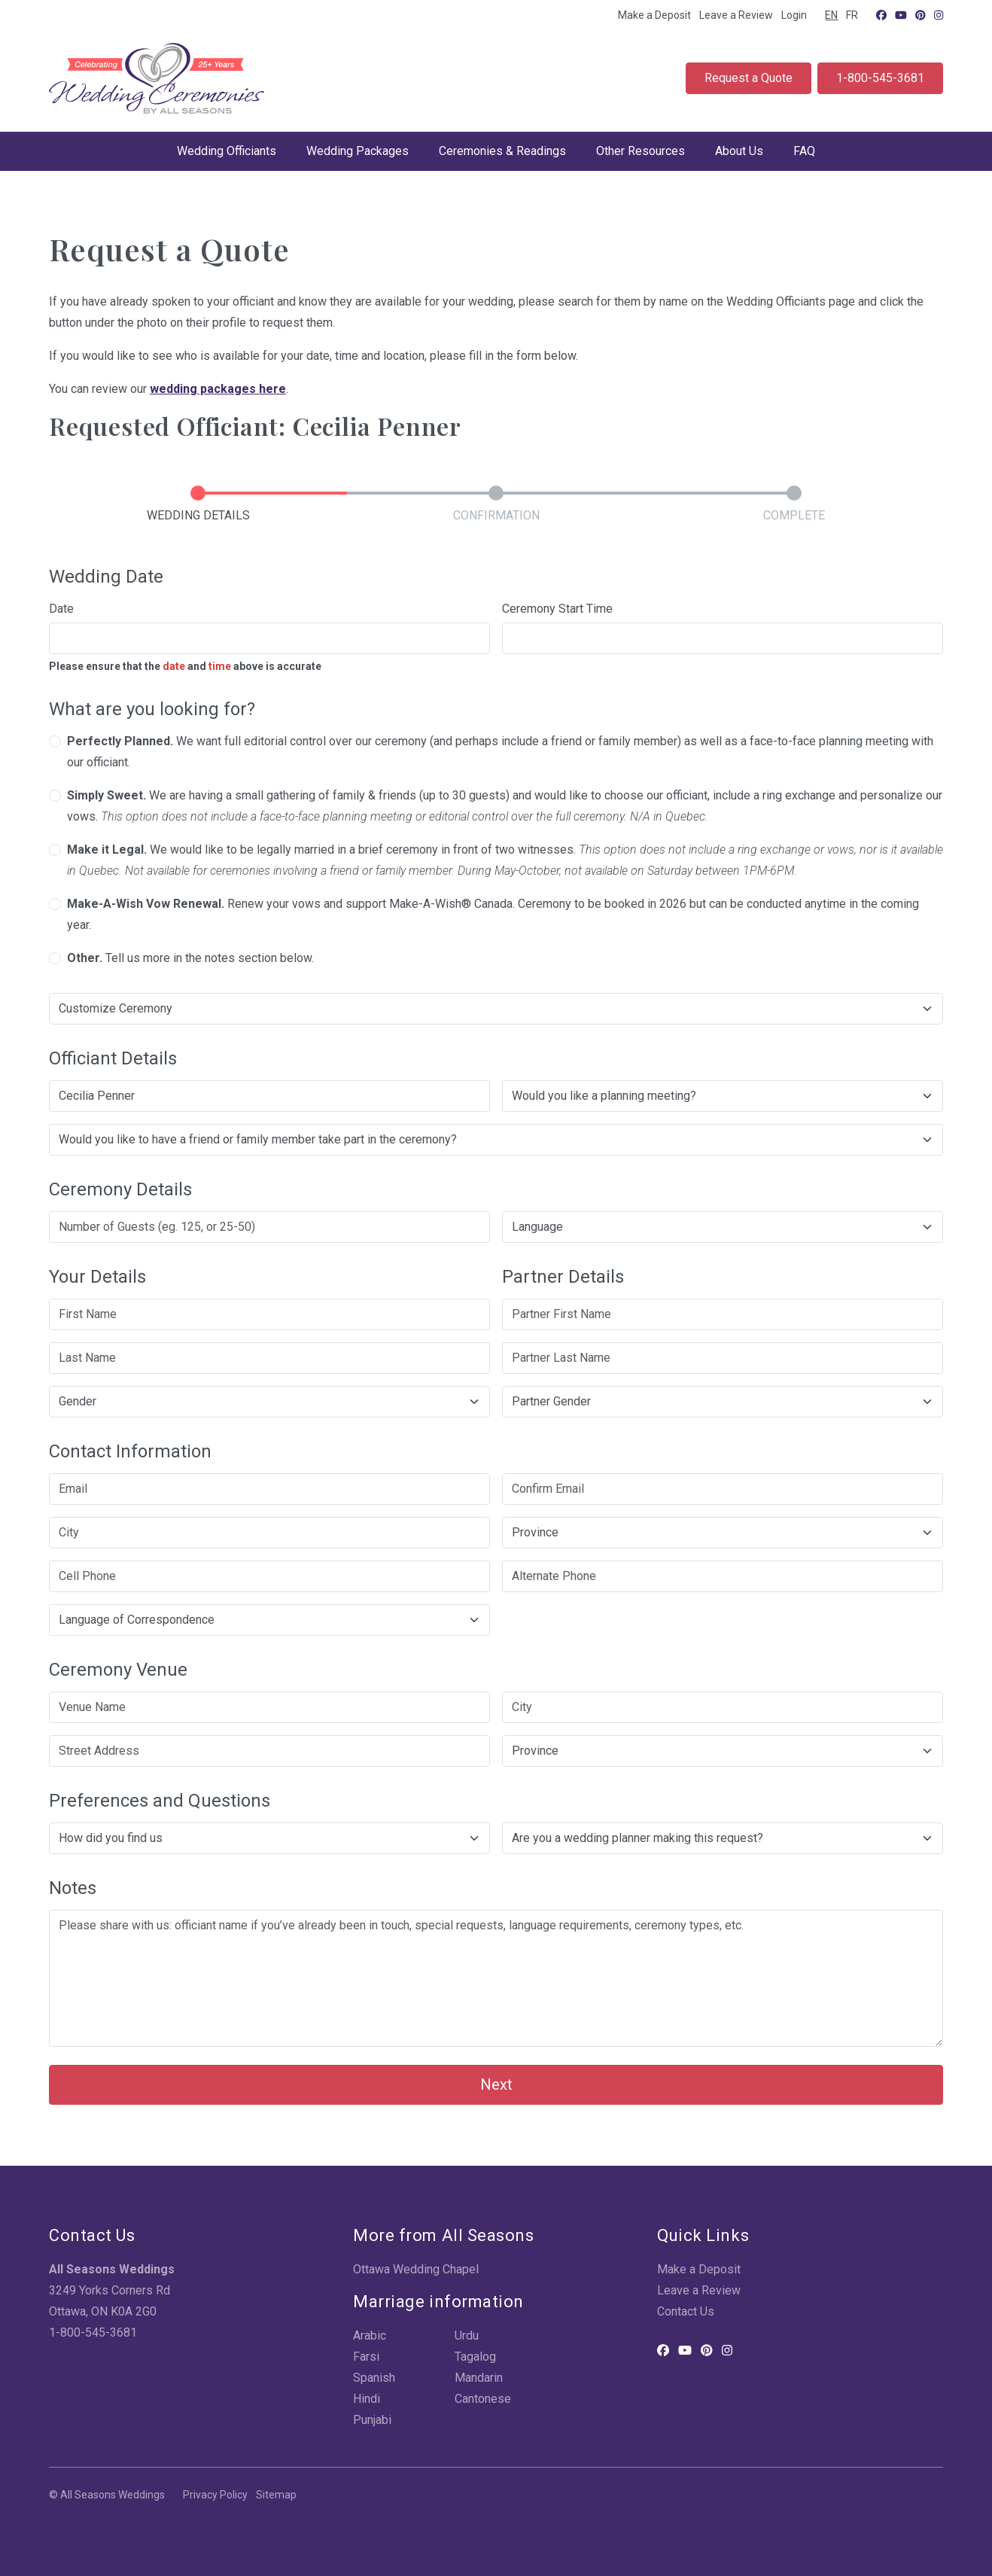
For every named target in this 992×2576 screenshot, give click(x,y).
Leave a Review (736, 15)
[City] (269, 1532)
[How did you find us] (269, 1838)
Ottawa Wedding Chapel (416, 2269)
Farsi (366, 2356)
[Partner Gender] (722, 1401)
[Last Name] (269, 1358)
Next (496, 2084)
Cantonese (483, 2399)
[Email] (269, 1489)
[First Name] (269, 1314)
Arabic (369, 2335)
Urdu (467, 2335)
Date (61, 608)
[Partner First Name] (722, 1314)
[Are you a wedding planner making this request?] (722, 1838)
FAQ (804, 151)
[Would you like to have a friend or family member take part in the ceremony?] (496, 1140)
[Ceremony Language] (722, 1227)
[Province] (722, 1532)
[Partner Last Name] (722, 1358)
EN (831, 15)
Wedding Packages (357, 151)
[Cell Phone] (269, 1576)
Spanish (374, 2377)
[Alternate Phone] (722, 1576)
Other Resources (640, 151)
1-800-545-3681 (880, 78)
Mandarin (479, 2377)
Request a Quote (748, 78)
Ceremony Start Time (557, 608)
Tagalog (475, 2356)
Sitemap (276, 2495)
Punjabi (372, 2420)
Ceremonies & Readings (502, 151)
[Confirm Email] (722, 1489)
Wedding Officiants (226, 151)
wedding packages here (218, 389)
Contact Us (685, 2311)
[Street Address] (269, 1751)
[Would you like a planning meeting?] (722, 1096)
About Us (739, 151)
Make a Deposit (654, 15)
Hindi (366, 2399)
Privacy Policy (215, 2495)
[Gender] (269, 1401)
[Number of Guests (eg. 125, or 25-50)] (269, 1227)
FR (852, 15)
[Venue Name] (269, 1707)
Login (794, 15)
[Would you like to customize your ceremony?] (496, 1009)
